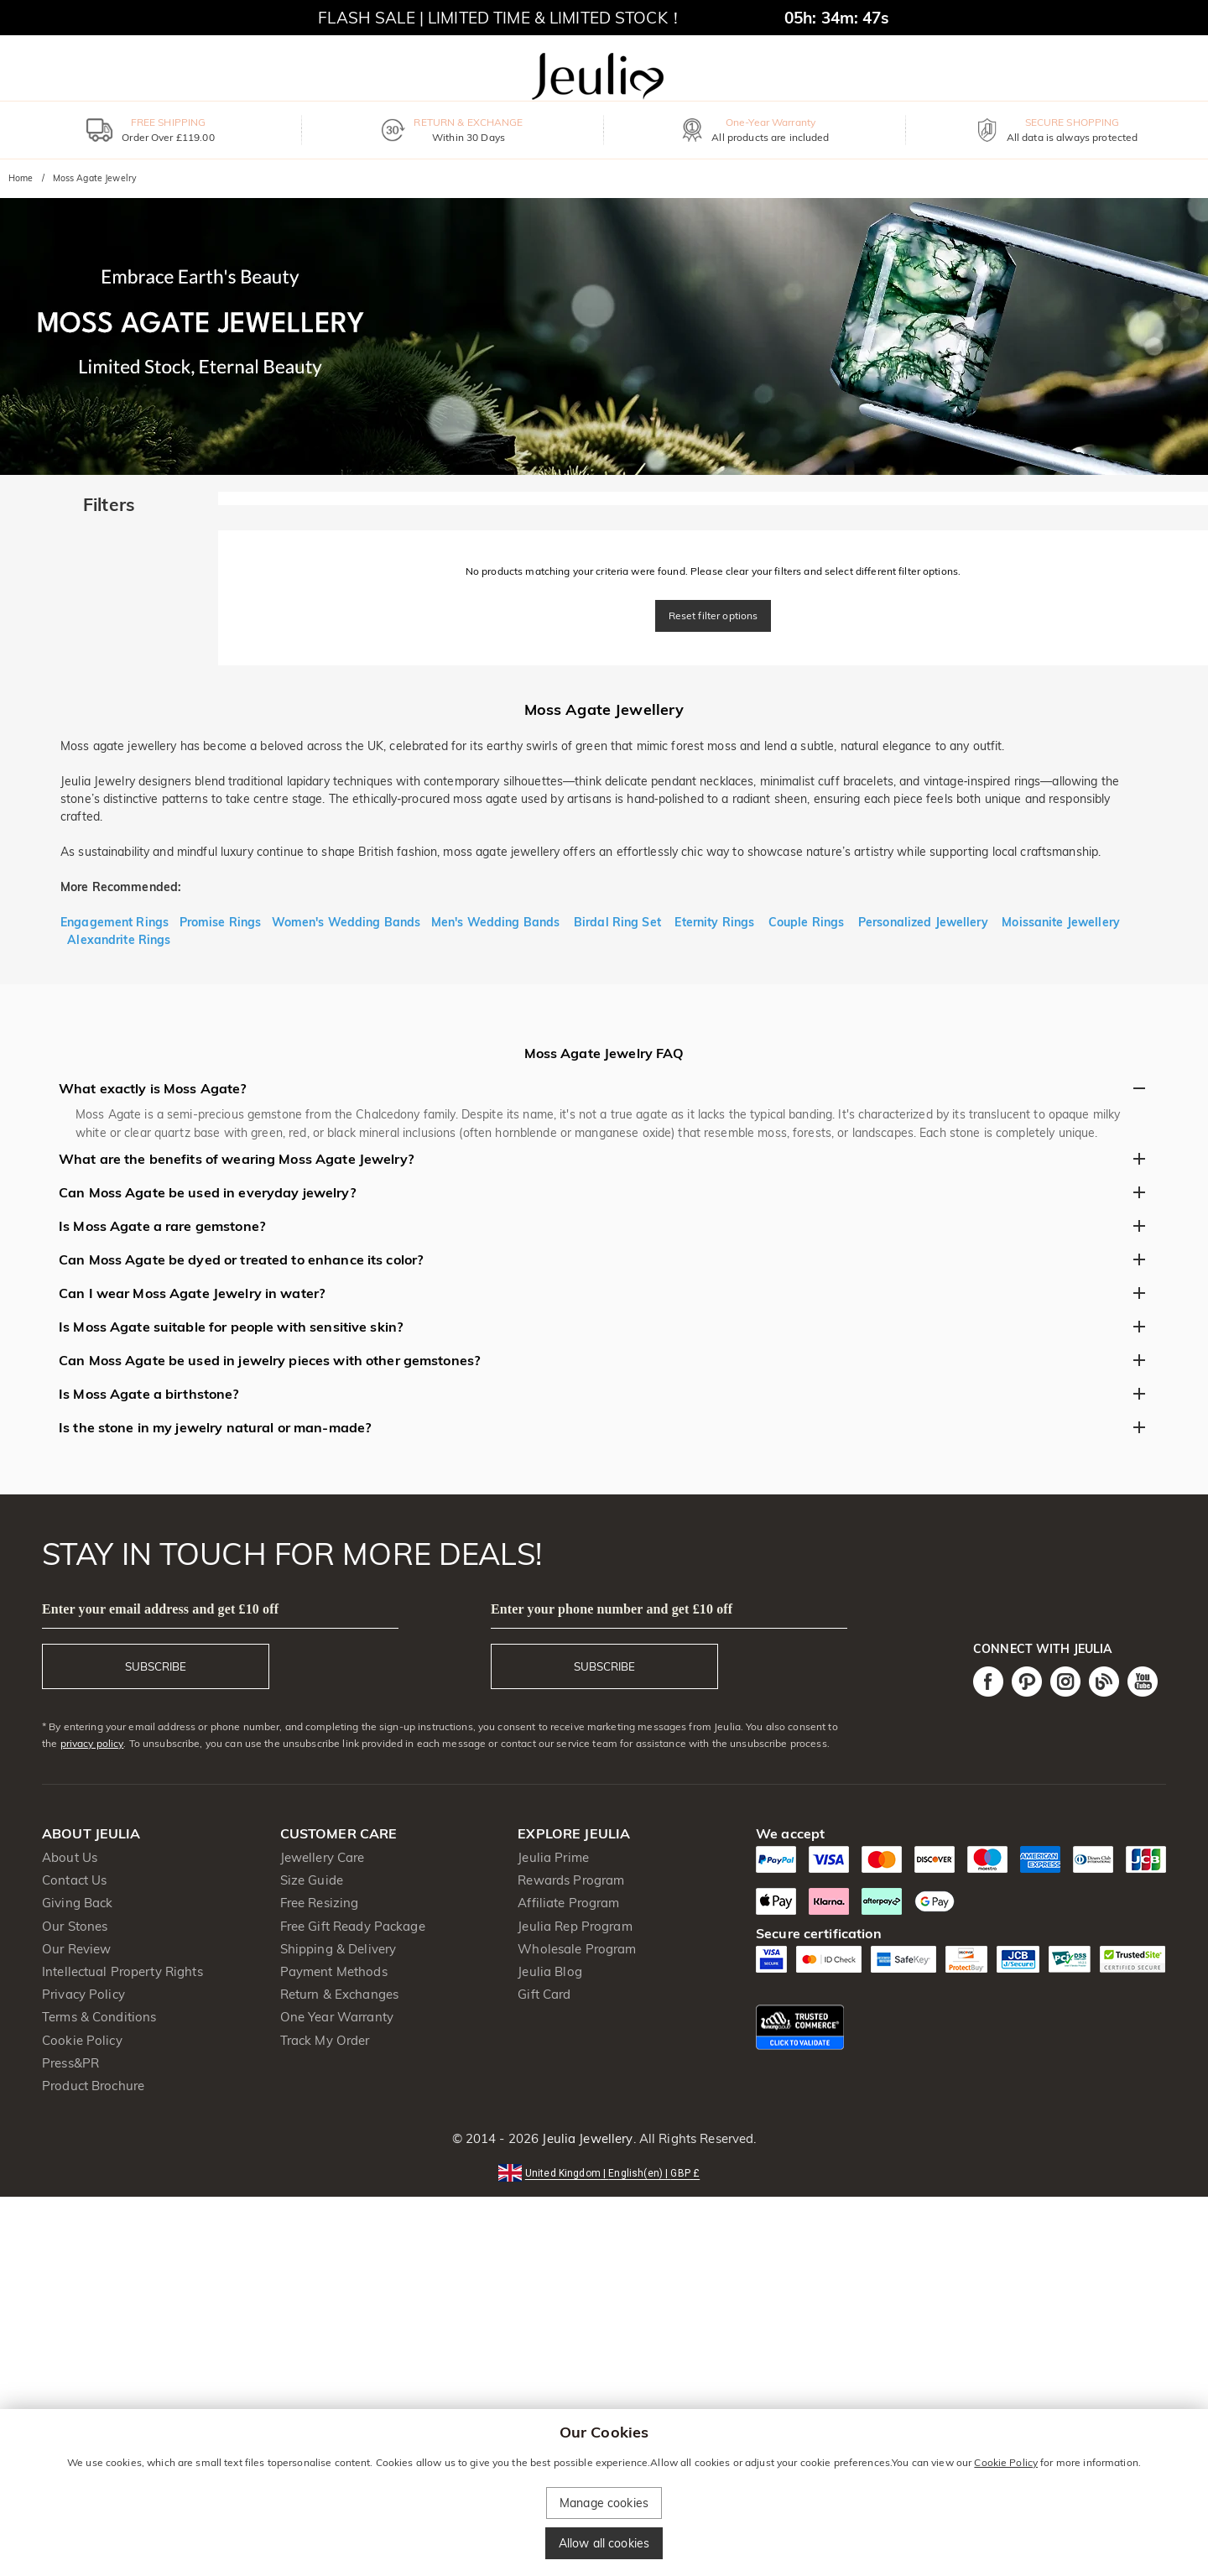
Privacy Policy (83, 1994)
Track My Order (325, 2040)
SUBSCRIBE (155, 1666)
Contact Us (74, 1880)
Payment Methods (334, 1971)
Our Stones (74, 1926)
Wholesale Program (577, 1949)
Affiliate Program (568, 1903)
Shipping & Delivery (338, 1949)
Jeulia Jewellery (586, 2138)
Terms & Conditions (99, 2017)
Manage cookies (604, 2503)
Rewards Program (571, 1880)
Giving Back (77, 1903)
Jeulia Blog (549, 1971)
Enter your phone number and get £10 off (611, 1609)
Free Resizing (319, 1903)
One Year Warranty (336, 2017)
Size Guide (311, 1880)
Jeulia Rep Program (575, 1926)
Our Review (76, 1949)
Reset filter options (713, 615)
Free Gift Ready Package (352, 1926)
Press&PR (70, 2063)
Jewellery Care (322, 1857)
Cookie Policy (82, 2040)
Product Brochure (93, 2086)
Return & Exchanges (339, 1994)
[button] (604, 2172)
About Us (69, 1857)
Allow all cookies (604, 2543)
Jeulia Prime (553, 1857)
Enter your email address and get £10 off (160, 1609)
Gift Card (544, 1994)
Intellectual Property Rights (122, 1971)
